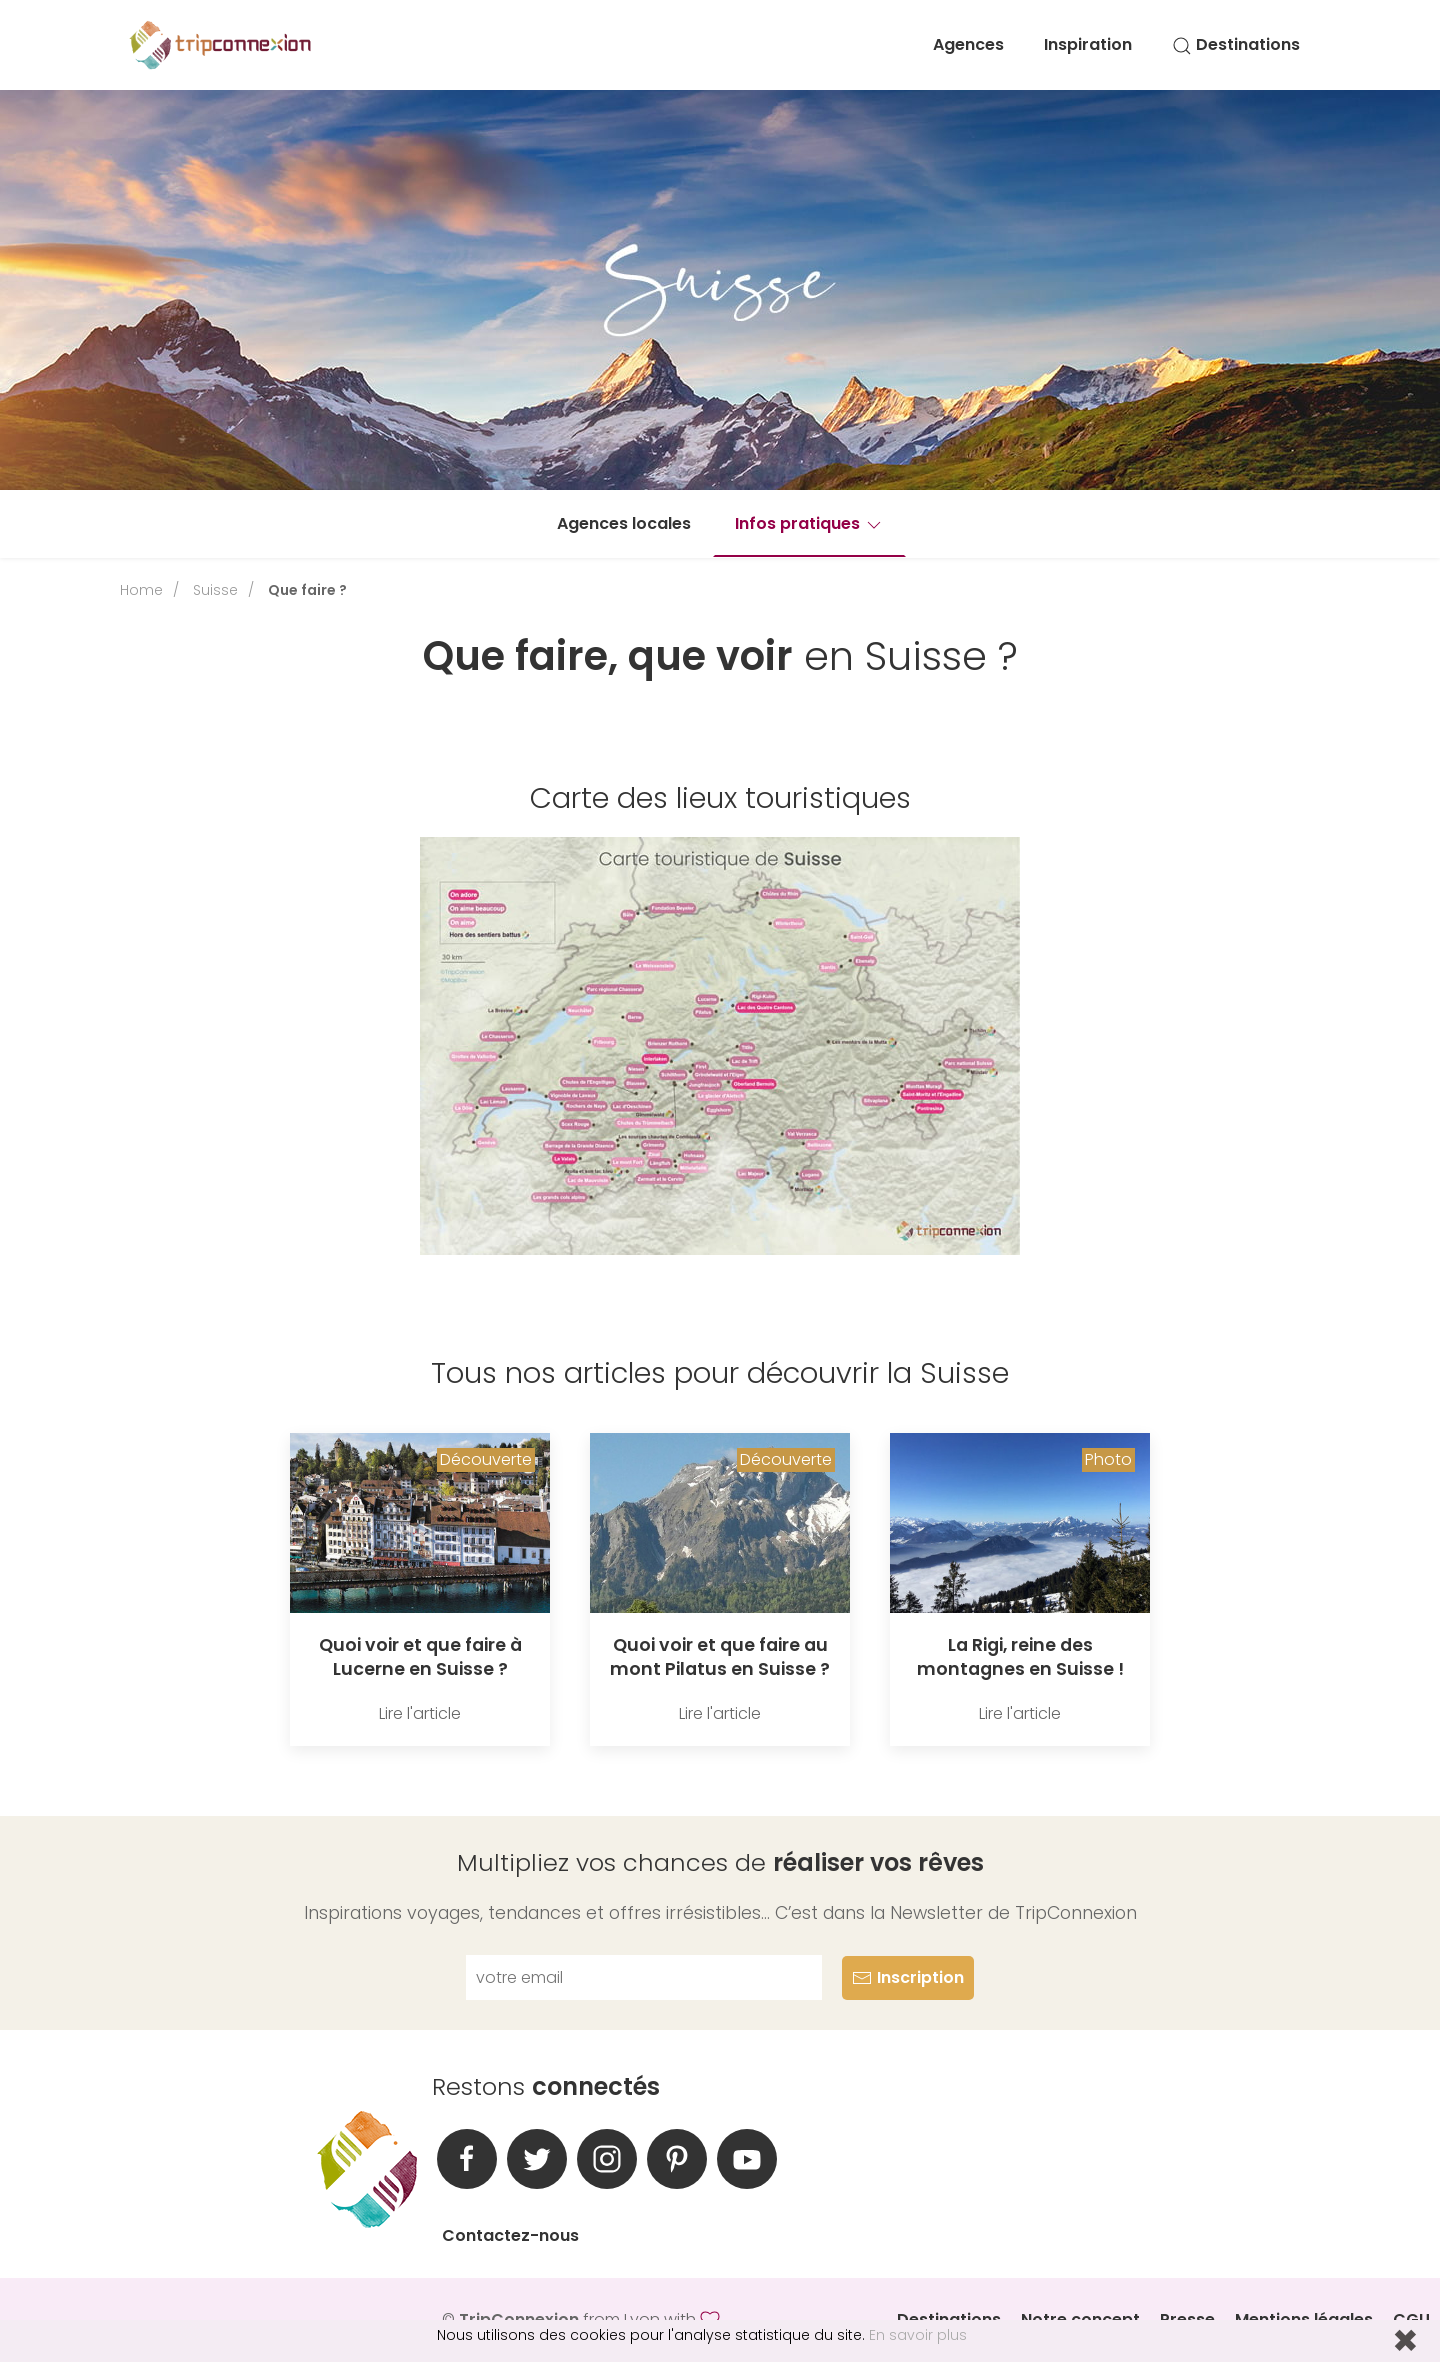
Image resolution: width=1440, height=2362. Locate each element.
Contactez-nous (510, 2235)
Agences (968, 44)
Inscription (908, 1977)
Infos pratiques (809, 523)
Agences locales (624, 523)
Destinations (1236, 44)
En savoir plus (918, 2335)
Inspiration (1088, 44)
